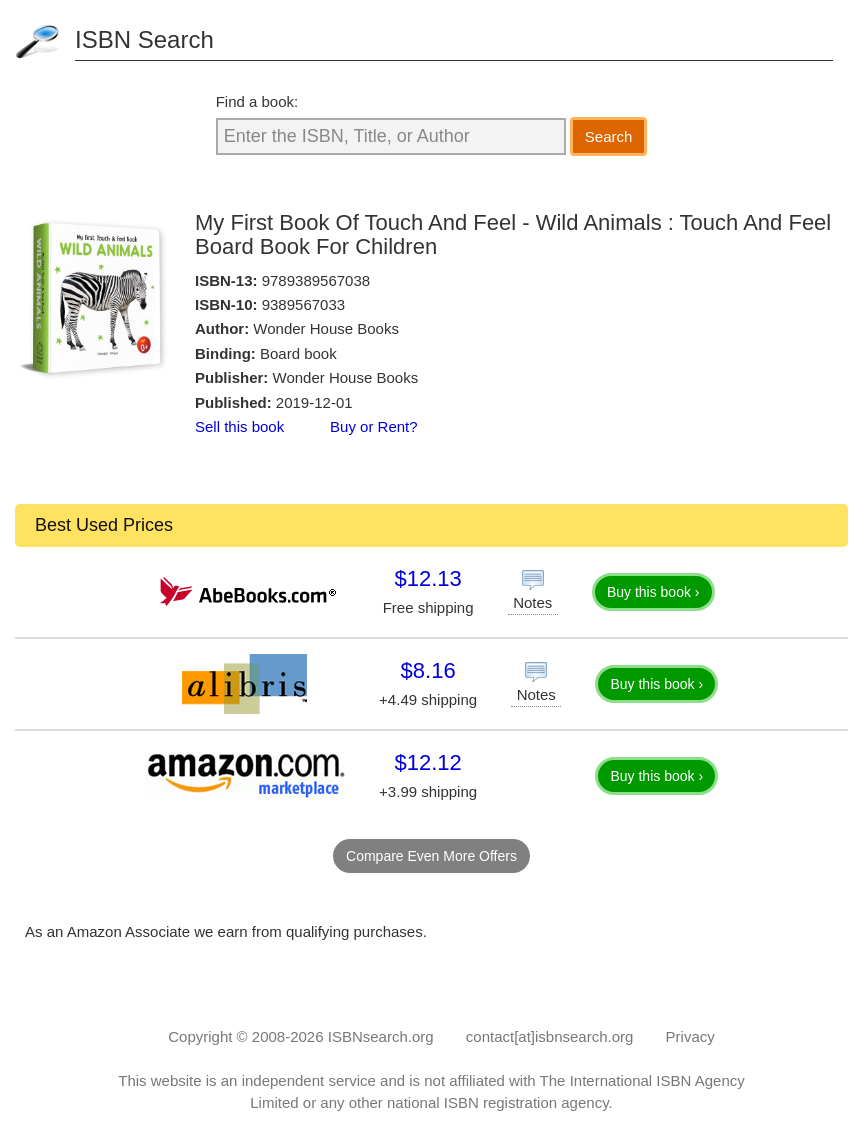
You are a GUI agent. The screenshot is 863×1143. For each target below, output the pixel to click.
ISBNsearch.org (381, 1036)
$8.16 (428, 670)
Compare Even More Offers (431, 856)
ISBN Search (144, 39)
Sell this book (239, 426)
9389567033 (303, 304)
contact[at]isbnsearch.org (550, 1036)
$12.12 (427, 762)
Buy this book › (653, 592)
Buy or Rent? (374, 426)
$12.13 (427, 578)
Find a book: (257, 101)
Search (609, 136)
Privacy (690, 1036)
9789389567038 (316, 280)
